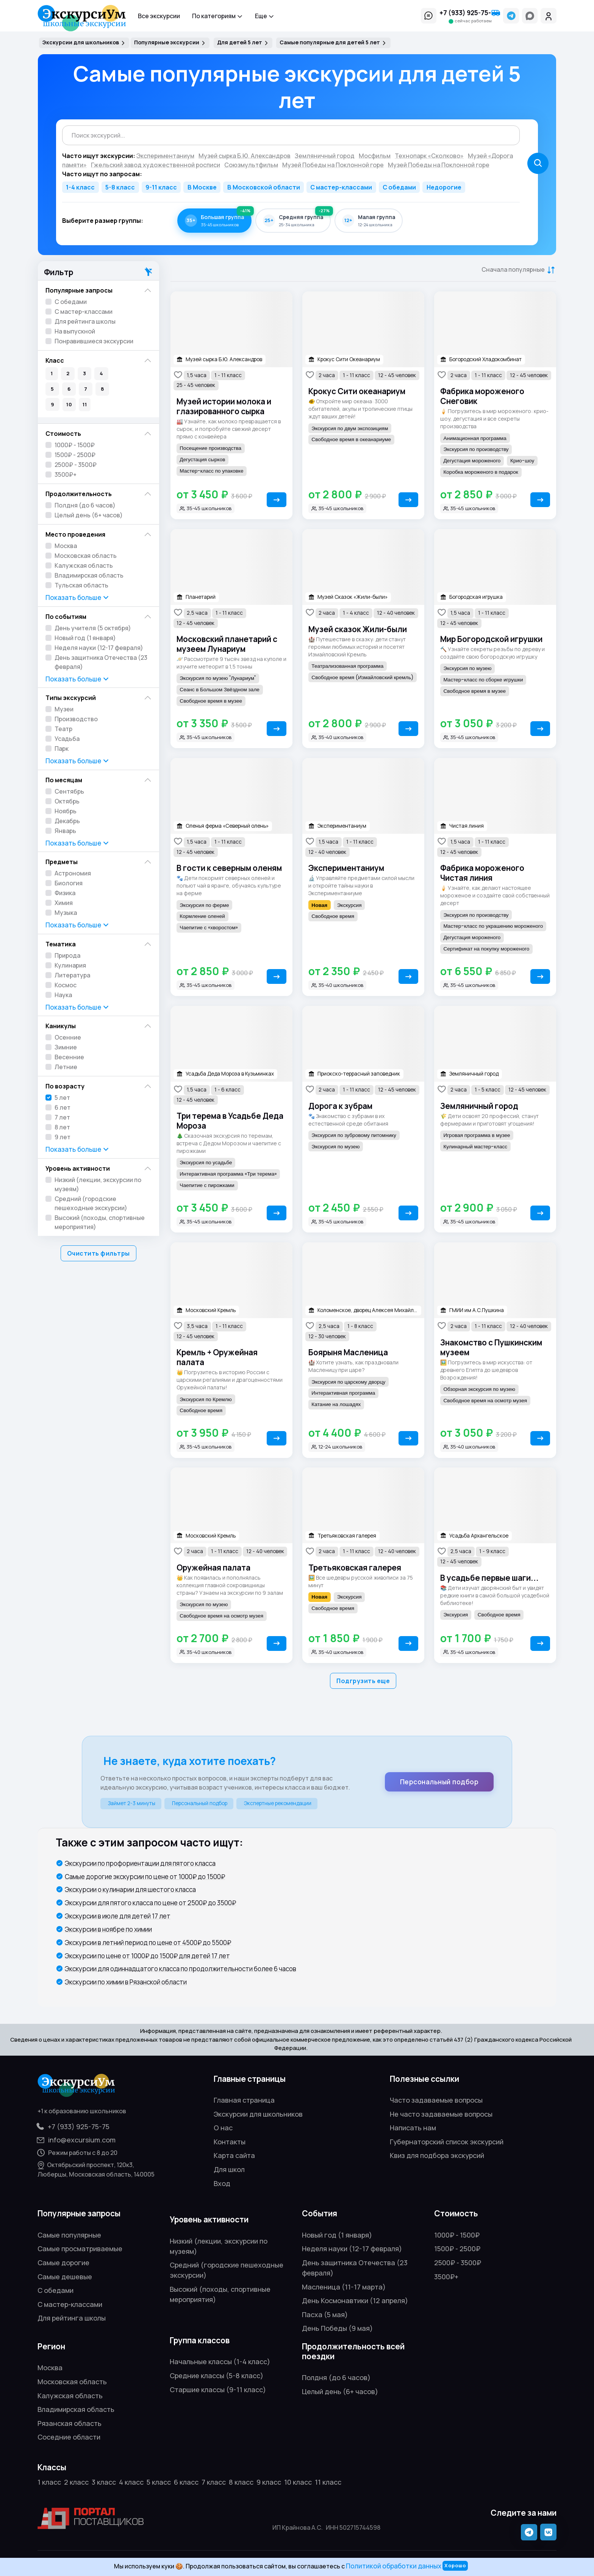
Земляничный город (479, 1106)
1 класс (49, 2482)
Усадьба (67, 738)
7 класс (214, 2482)
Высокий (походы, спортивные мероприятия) (100, 1222)
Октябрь (67, 801)
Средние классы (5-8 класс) (216, 2375)
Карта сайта (234, 2155)
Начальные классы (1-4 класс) (220, 2361)
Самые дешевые (65, 2276)
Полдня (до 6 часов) (85, 505)
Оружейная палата (213, 1567)
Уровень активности (77, 1168)
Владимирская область (89, 575)
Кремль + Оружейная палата (217, 1357)
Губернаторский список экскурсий (446, 2141)
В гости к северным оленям (229, 868)
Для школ (229, 2169)
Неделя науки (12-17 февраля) (99, 648)
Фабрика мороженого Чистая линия (482, 873)
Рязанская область (70, 2423)
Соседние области (69, 2436)
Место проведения (75, 534)
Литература (72, 975)
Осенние (68, 1037)
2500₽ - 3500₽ (76, 464)
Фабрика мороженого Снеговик (482, 396)
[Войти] (548, 16)
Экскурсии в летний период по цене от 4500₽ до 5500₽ (148, 1942)
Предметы (61, 862)
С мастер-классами (341, 187)
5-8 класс (120, 187)
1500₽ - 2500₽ (75, 455)
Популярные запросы (79, 290)
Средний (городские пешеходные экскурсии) (91, 1203)
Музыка (66, 912)
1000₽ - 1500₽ (75, 445)
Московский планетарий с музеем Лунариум (227, 644)
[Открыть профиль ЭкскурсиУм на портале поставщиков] (91, 2518)
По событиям (65, 616)
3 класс (104, 2482)
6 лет (62, 1107)
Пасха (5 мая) (325, 2314)
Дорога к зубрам (340, 1106)
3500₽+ (66, 474)
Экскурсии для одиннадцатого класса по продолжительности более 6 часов (180, 1969)
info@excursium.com (77, 2139)
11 (85, 404)
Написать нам (413, 2127)
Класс (54, 360)
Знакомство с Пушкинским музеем (491, 1347)
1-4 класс (80, 187)
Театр (63, 729)
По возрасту (64, 1086)
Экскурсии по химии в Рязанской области (126, 1982)
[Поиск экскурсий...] (291, 135)
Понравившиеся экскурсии (94, 341)
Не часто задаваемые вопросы (441, 2114)
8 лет (62, 1127)
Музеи (64, 709)
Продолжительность (78, 494)
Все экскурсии (159, 16)
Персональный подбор (439, 1781)
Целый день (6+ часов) (89, 515)
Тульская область (81, 585)
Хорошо (455, 2565)
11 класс (328, 2482)
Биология (69, 883)
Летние (66, 1067)
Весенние (69, 1057)
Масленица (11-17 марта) (344, 2286)
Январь (65, 831)
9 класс (268, 2482)
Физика (65, 893)
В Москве (202, 187)
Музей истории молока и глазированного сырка (224, 406)
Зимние (66, 1047)
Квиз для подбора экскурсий (437, 2155)
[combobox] (291, 135)
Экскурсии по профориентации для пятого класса (140, 1863)
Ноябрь (66, 811)
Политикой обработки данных (393, 2566)
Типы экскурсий (70, 698)
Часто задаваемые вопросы (436, 2100)
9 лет (62, 1137)
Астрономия (73, 873)
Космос (66, 985)
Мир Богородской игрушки (491, 639)
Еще (264, 16)
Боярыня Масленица (348, 1352)
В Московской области (263, 187)
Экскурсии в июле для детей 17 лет (117, 1916)
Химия (64, 903)
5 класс (159, 2482)
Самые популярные (69, 2234)
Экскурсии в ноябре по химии (108, 1929)
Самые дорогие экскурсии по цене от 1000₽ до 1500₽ (145, 1877)
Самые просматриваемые (80, 2248)
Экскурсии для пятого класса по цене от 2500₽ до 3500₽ (150, 1903)
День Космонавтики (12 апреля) (355, 2300)
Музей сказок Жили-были (357, 629)
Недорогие (444, 187)
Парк (62, 748)
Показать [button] (78, 598)
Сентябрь (69, 791)
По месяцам (63, 780)
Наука (63, 995)
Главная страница (244, 2100)
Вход (222, 2183)
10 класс (298, 2482)
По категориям (217, 16)
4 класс (131, 2482)
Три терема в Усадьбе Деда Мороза (230, 1120)
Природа (67, 955)
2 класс (76, 2482)
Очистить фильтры (98, 1253)
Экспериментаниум (346, 868)
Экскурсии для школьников (258, 2114)
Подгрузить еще (363, 1681)
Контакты (229, 2141)
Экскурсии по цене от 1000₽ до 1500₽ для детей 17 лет (147, 1956)
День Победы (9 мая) (337, 2328)
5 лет (62, 1097)
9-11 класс (161, 187)
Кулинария (70, 965)
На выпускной (75, 331)
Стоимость (63, 433)
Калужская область (84, 565)
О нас (223, 2127)
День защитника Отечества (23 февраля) (101, 662)
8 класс (241, 2482)
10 (69, 404)
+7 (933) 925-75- (469, 12)
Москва (66, 546)
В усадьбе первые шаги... (489, 1577)
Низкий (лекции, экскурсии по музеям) (98, 1184)
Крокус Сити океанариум (356, 391)
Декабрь (67, 821)
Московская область (86, 555)
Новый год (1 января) (85, 638)
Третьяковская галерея (354, 1567)
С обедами (399, 187)
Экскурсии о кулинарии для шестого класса (130, 1889)
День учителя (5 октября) (93, 628)
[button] (429, 16)
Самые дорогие (63, 2262)
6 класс (186, 2482)
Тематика (60, 944)
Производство (76, 719)
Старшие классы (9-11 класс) (218, 2389)
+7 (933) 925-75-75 (73, 2126)
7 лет (62, 1117)
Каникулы (60, 1026)
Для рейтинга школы (85, 321)
